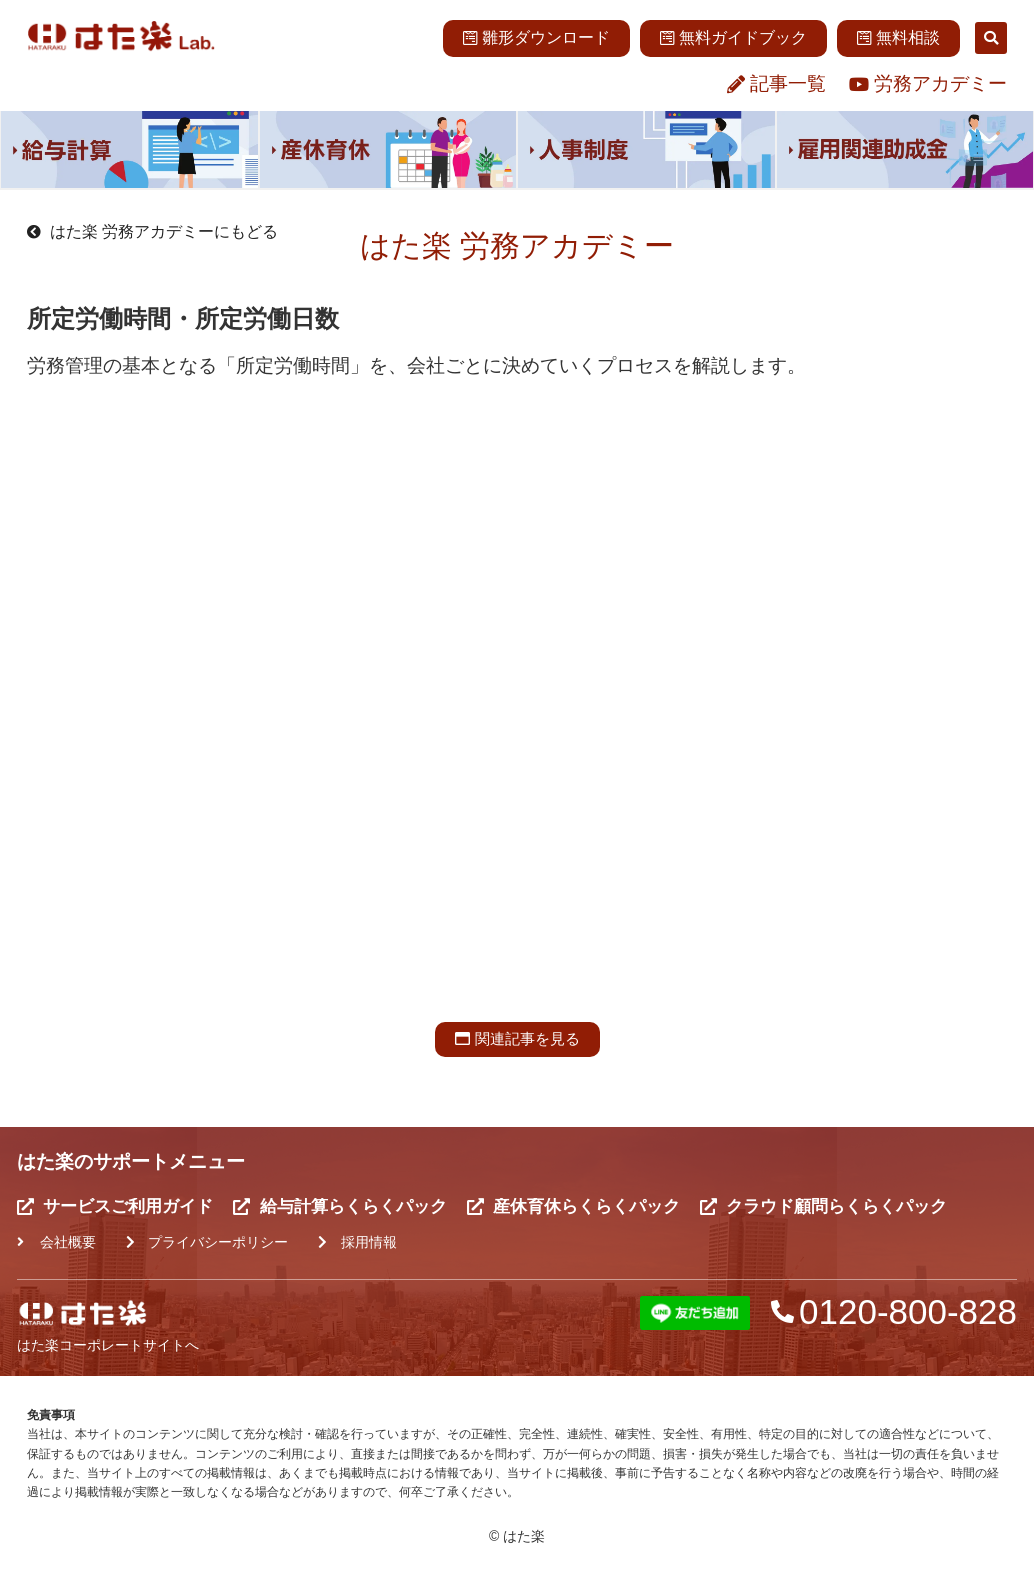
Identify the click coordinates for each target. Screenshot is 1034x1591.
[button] (991, 38)
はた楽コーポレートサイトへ (108, 1346)
